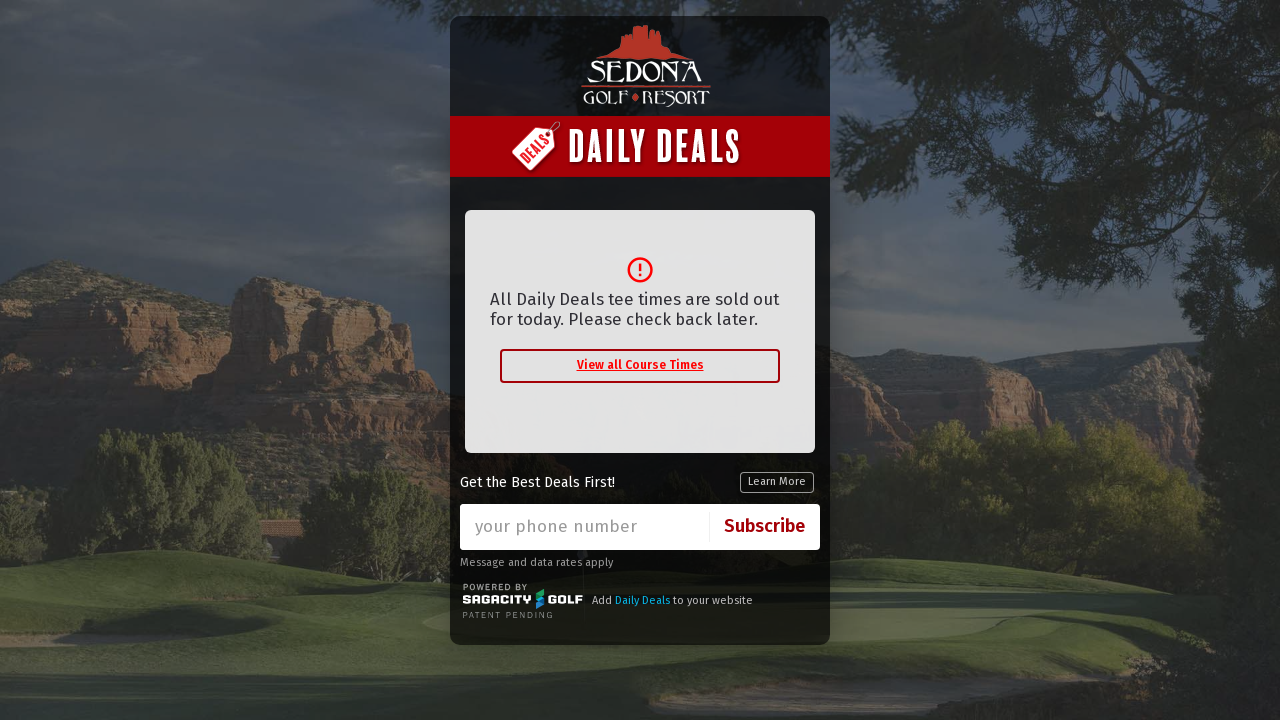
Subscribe (764, 526)
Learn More (777, 481)
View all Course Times (640, 365)
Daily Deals (642, 600)
